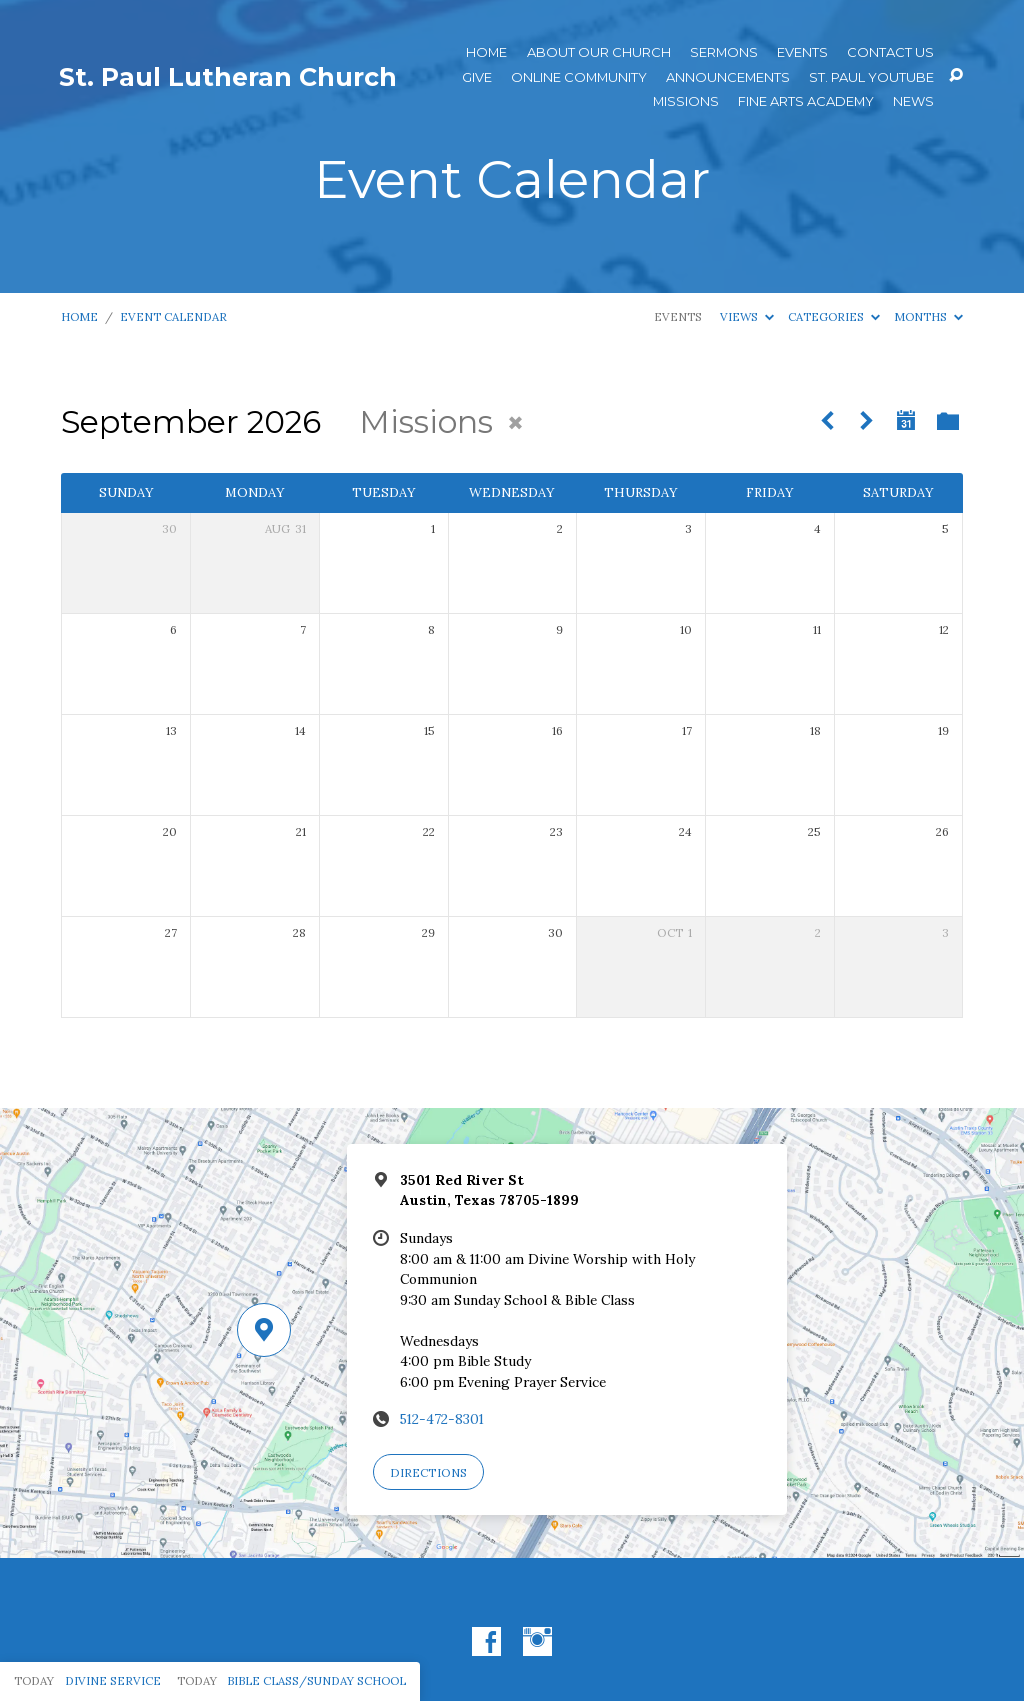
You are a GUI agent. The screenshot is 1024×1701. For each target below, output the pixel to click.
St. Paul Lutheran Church (228, 77)
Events (802, 52)
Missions (686, 101)
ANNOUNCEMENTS (728, 77)
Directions (428, 1472)
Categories (834, 316)
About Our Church (599, 52)
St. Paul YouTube (871, 77)
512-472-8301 (442, 1419)
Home (486, 52)
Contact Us (890, 52)
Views (747, 316)
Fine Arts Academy (806, 101)
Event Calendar (173, 316)
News (913, 101)
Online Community (579, 77)
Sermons (724, 52)
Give (477, 77)
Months (928, 316)
